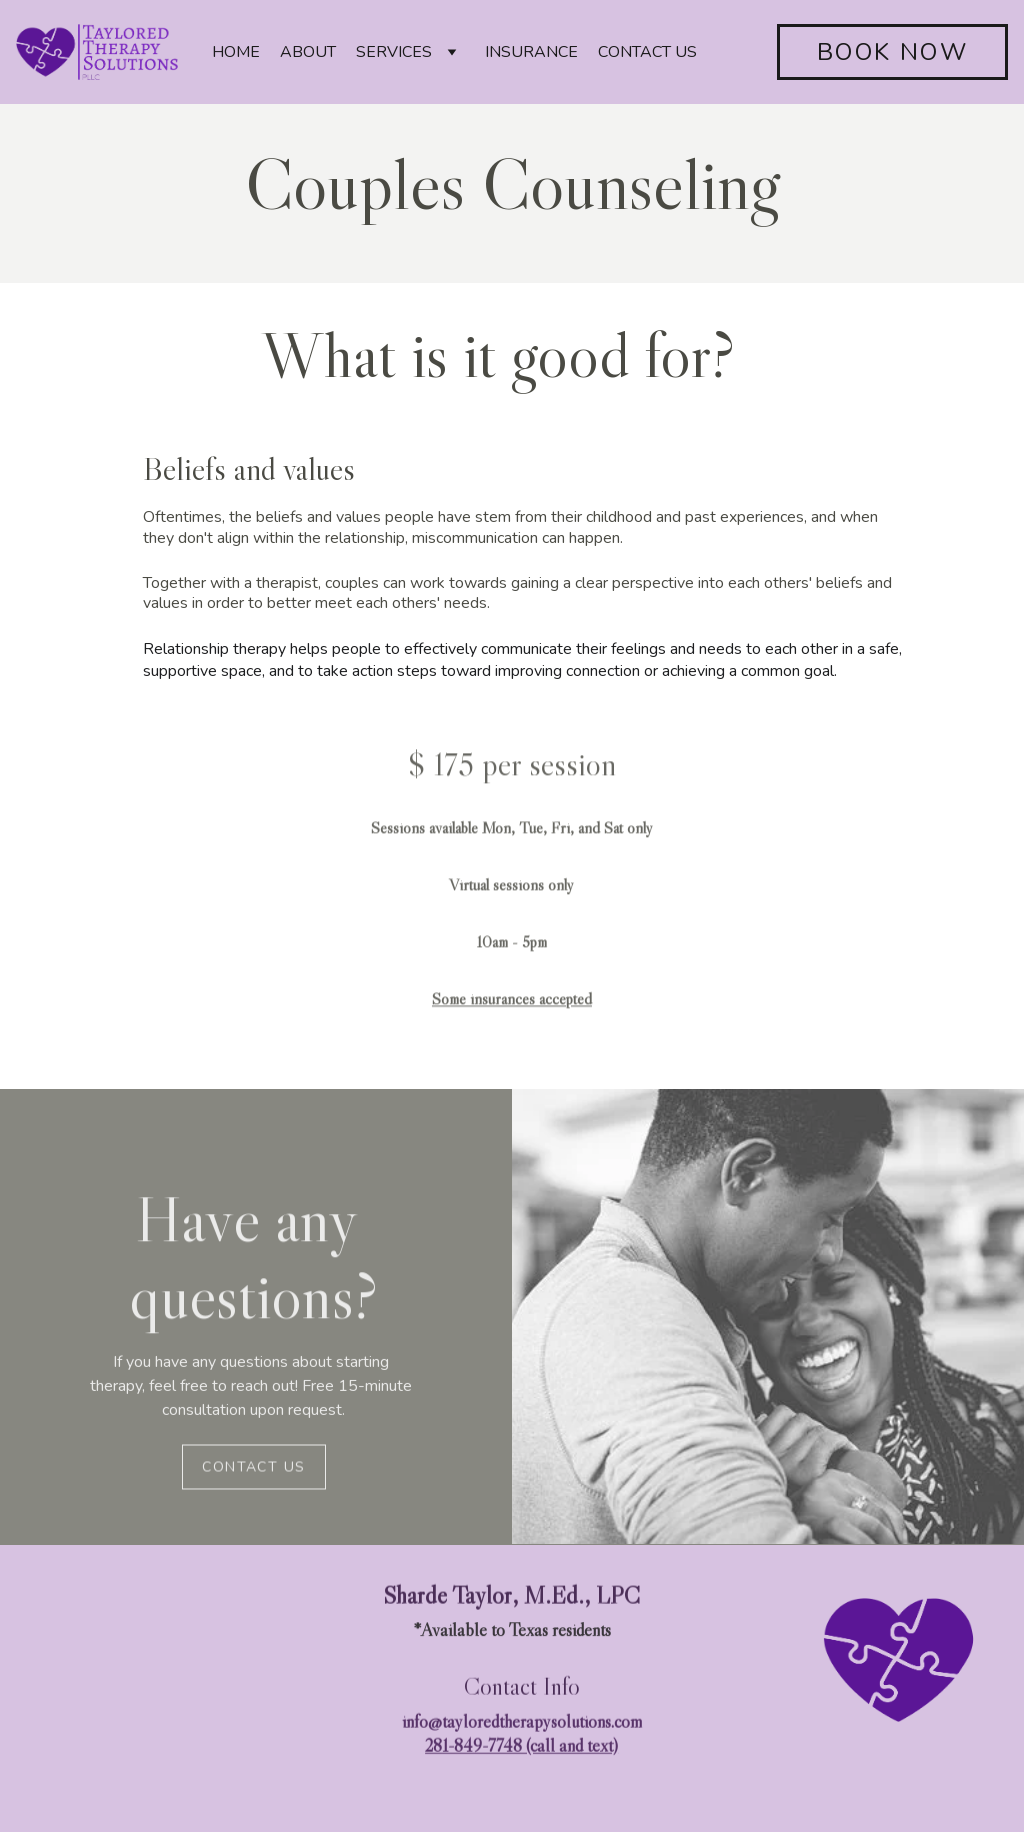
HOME (236, 52)
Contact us (253, 1469)
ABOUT (308, 52)
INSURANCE (531, 52)
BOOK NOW (892, 52)
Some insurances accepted (512, 1015)
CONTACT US (647, 52)
